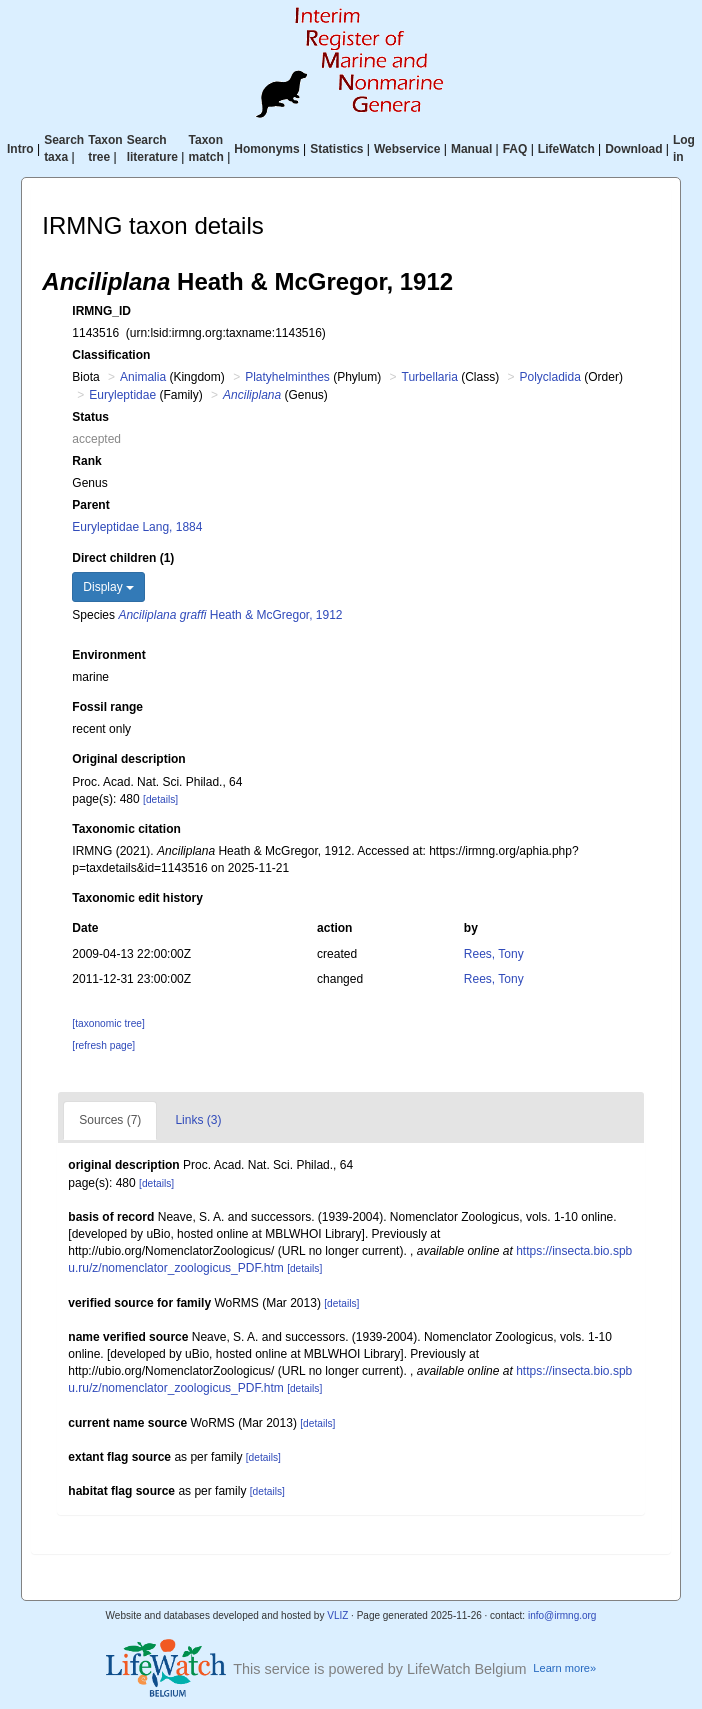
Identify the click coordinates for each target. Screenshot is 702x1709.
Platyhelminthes (287, 377)
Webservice (407, 149)
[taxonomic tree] (108, 1023)
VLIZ (337, 1615)
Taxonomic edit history (137, 898)
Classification (111, 355)
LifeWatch (566, 149)
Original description (128, 759)
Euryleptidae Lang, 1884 (137, 527)
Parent (90, 505)
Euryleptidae (122, 395)
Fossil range (107, 707)
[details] (160, 799)
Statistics (336, 149)
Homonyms (266, 149)
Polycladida (550, 377)
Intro (20, 149)
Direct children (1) (123, 558)
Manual (471, 149)
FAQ (515, 149)
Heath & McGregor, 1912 (230, 615)
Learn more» (564, 1668)
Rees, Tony (494, 954)
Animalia (143, 377)
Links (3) (198, 1120)
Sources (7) (110, 1120)
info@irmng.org (562, 1615)
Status (90, 417)
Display (108, 587)
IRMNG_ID (101, 311)
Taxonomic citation (126, 829)
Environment (108, 655)
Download (633, 149)
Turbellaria (430, 377)
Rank (86, 461)
